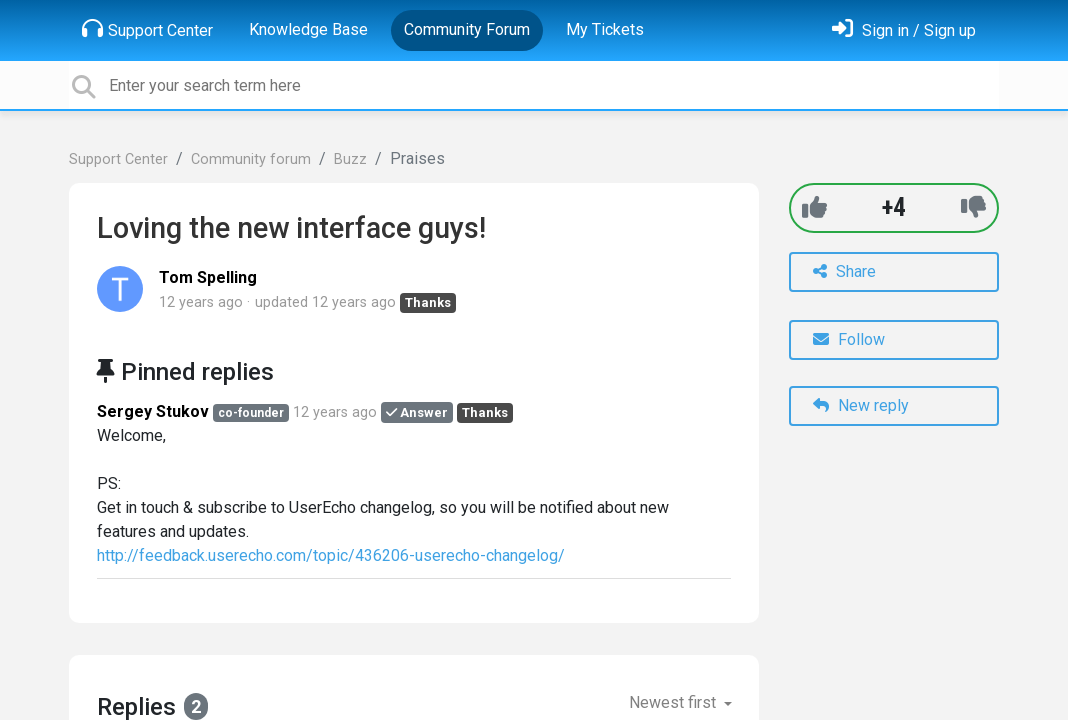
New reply (861, 405)
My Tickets (605, 29)
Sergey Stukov (153, 411)
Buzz (350, 159)
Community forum (251, 159)
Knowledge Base (308, 29)
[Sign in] (904, 30)
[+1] (814, 207)
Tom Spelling (208, 277)
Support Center (147, 29)
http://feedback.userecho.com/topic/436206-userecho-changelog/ (331, 555)
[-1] (973, 207)
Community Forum (467, 29)
